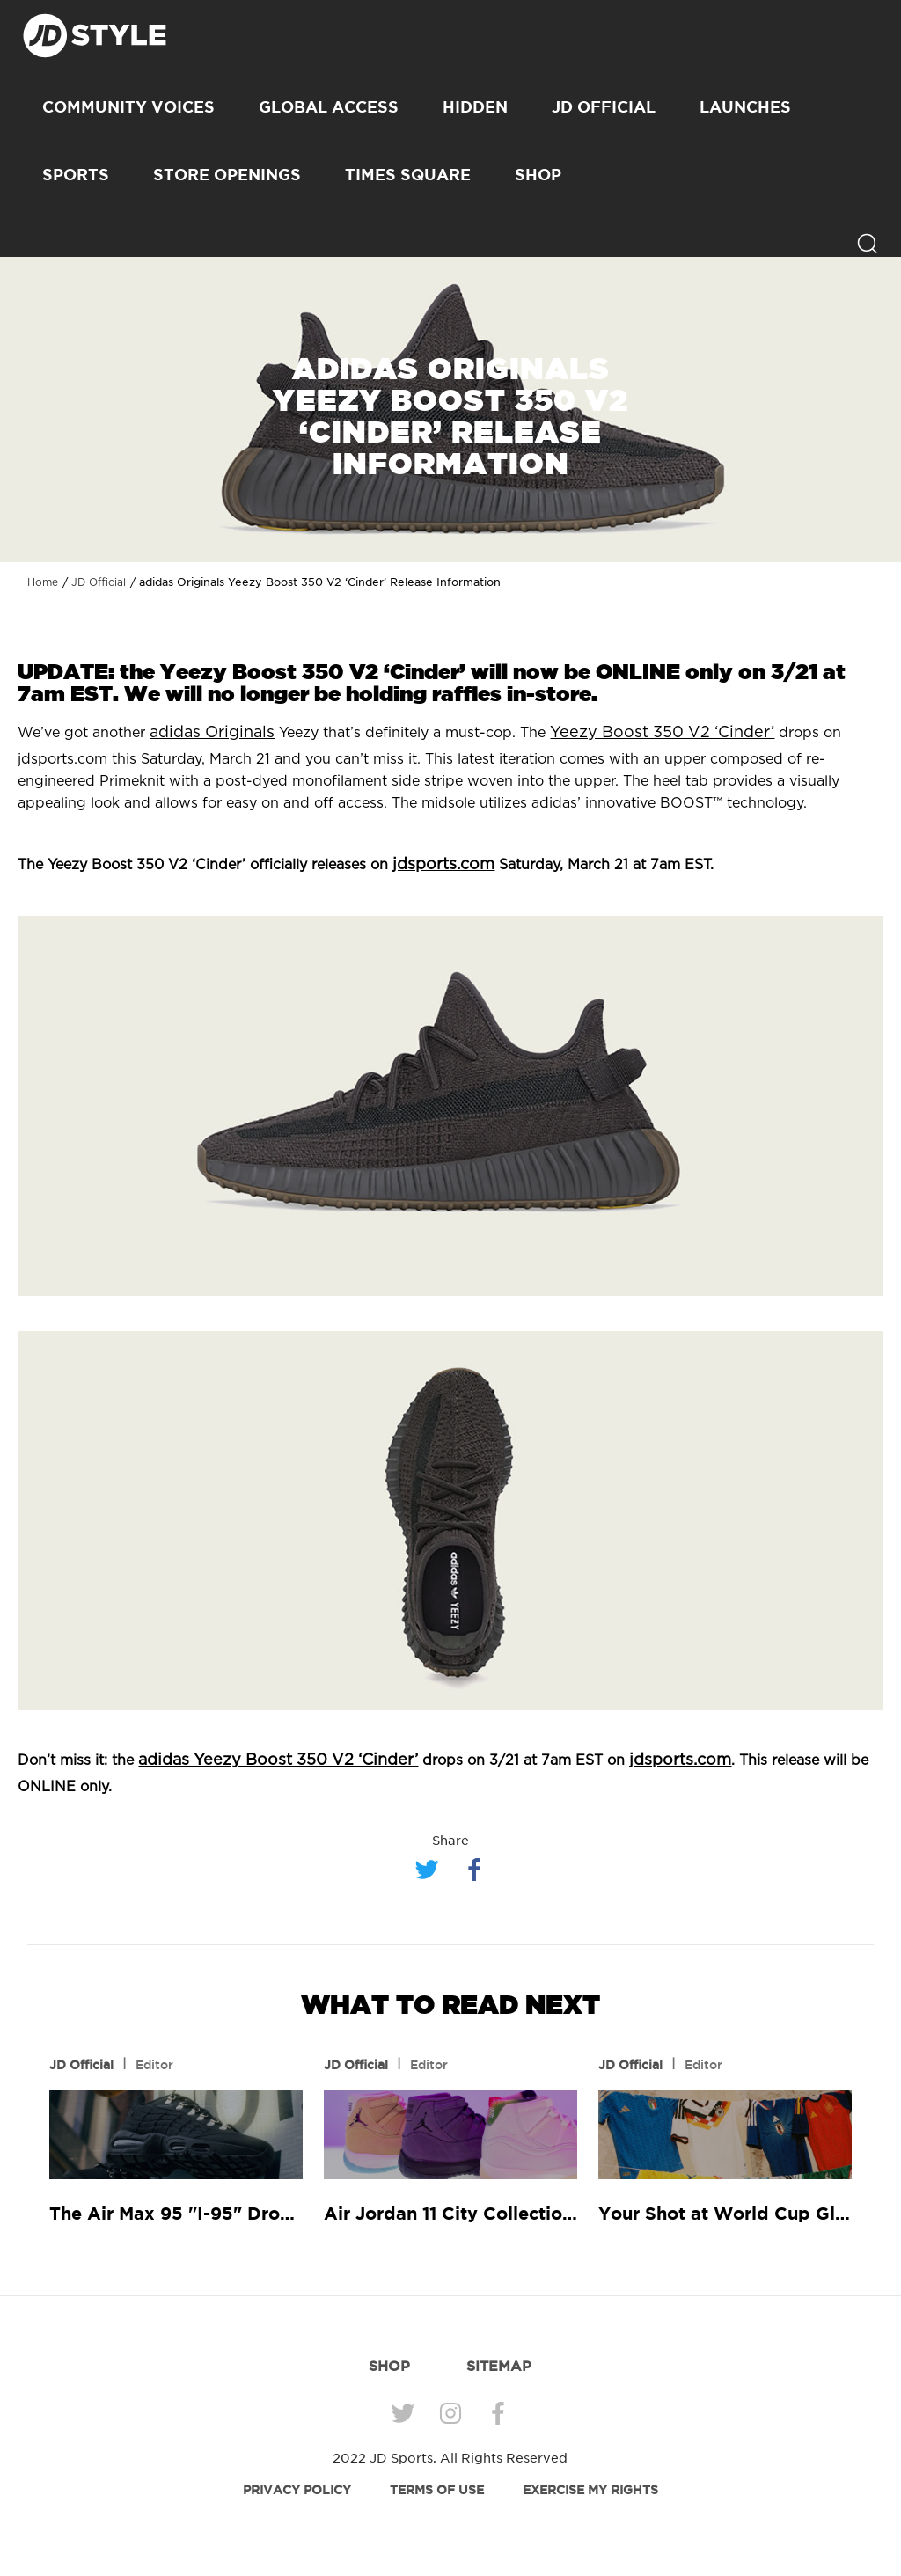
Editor (154, 2065)
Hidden (475, 106)
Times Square (408, 174)
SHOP (538, 174)
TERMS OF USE (437, 2490)
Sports (75, 174)
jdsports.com (443, 865)
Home (42, 582)
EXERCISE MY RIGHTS (590, 2490)
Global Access (329, 106)
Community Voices (128, 106)
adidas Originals (212, 733)
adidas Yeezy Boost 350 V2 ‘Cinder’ (278, 1760)
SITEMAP (498, 2366)
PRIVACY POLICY (297, 2490)
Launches (745, 106)
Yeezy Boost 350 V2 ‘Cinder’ (662, 733)
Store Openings (227, 174)
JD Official (604, 106)
